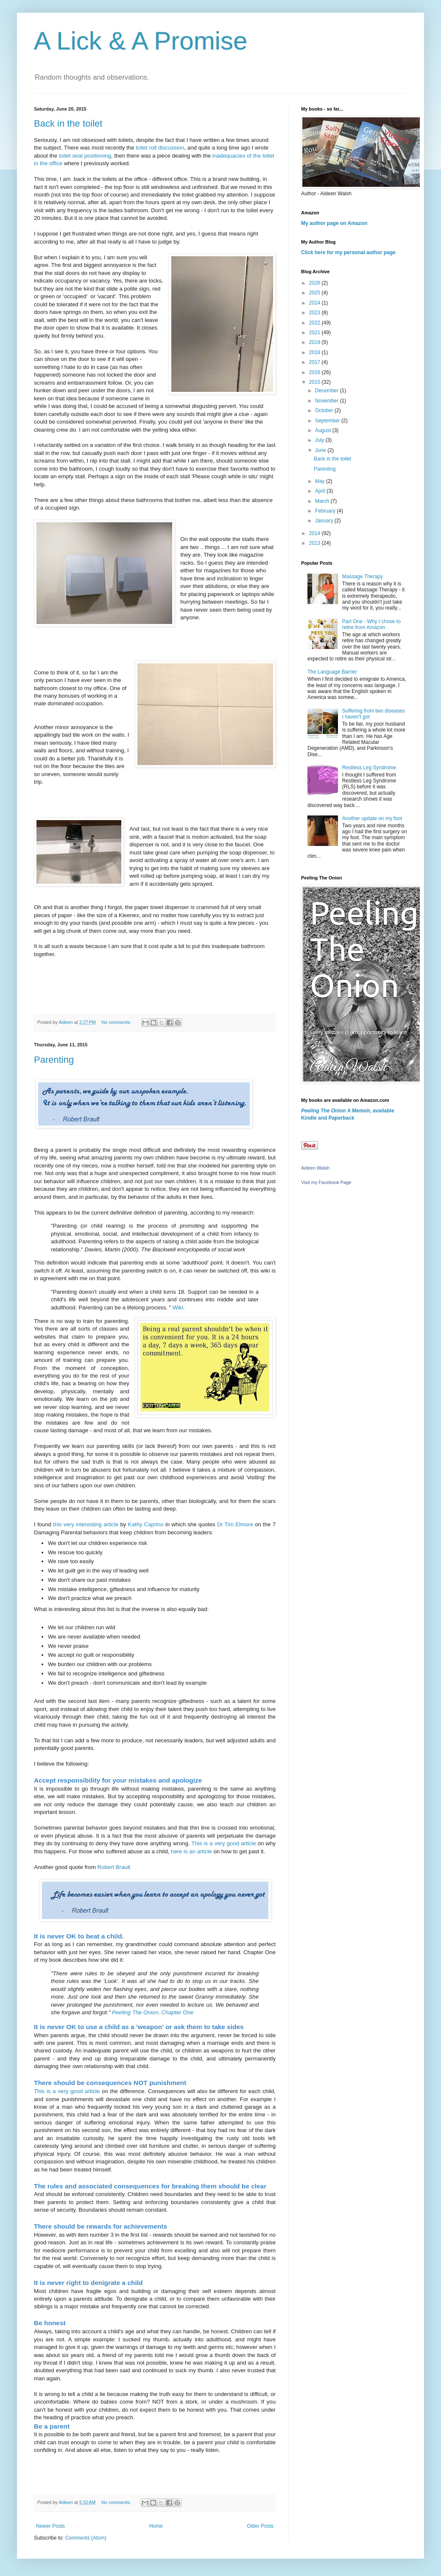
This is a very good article (223, 1843)
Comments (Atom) (85, 2538)
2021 (315, 333)
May (320, 481)
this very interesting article (85, 1524)
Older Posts (260, 2526)
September (328, 421)
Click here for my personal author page (348, 252)
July (320, 440)
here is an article (191, 1851)
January (325, 521)
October (325, 410)
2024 (315, 303)
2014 (315, 533)
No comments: (117, 1022)
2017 (315, 362)
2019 (315, 342)
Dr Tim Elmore (235, 1524)
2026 (315, 283)
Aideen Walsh (315, 1167)
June (321, 450)
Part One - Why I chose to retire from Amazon (371, 624)
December (327, 391)
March (323, 501)
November (327, 401)
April (321, 491)
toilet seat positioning (85, 156)
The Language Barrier (332, 672)
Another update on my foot (372, 818)
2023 (315, 313)
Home (156, 2526)
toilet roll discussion (159, 147)
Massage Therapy (362, 577)
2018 (315, 352)
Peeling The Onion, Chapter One (152, 2012)
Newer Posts (50, 2526)
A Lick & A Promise (141, 41)
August (323, 430)
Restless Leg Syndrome (369, 768)
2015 (315, 382)
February (326, 511)
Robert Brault (114, 1867)
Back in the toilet (68, 123)
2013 (315, 543)
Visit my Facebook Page (326, 1182)
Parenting (54, 1059)
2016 (315, 372)
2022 (315, 323)
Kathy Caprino (146, 1524)
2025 (315, 293)
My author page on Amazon (334, 223)
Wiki (178, 1307)
